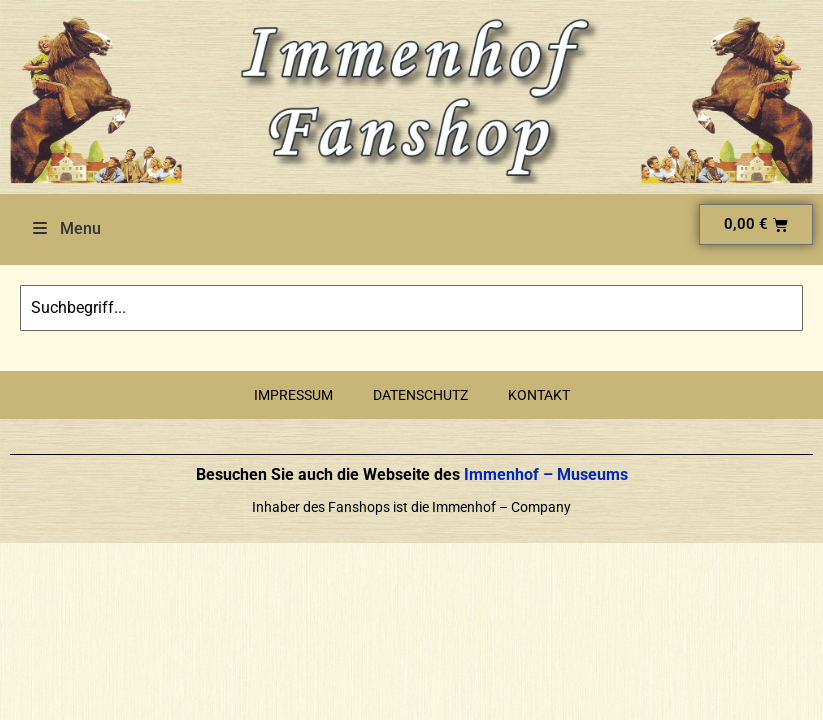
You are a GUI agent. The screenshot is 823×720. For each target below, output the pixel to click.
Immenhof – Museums (544, 474)
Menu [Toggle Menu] (65, 228)
